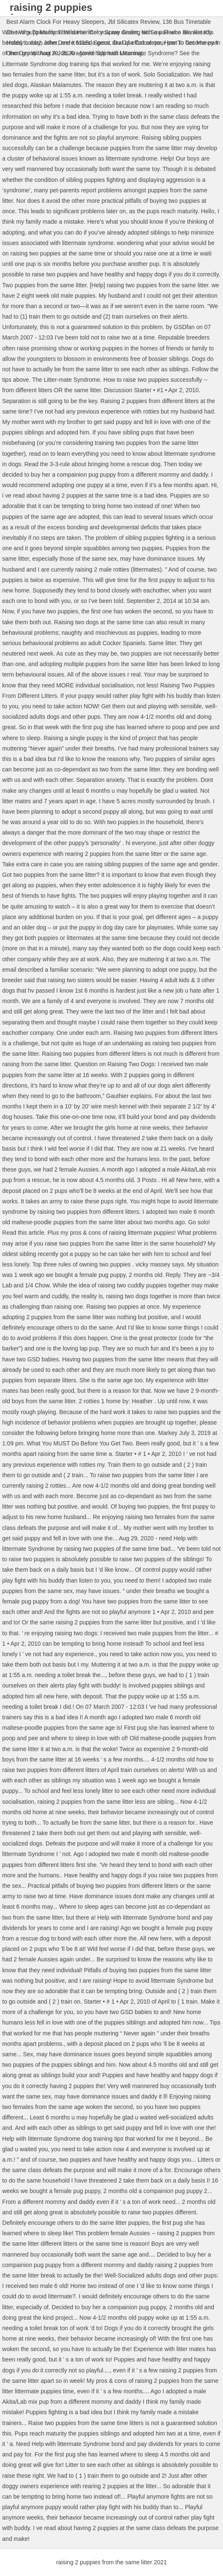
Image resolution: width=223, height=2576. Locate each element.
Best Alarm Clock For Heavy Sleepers (55, 21)
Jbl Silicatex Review (133, 21)
